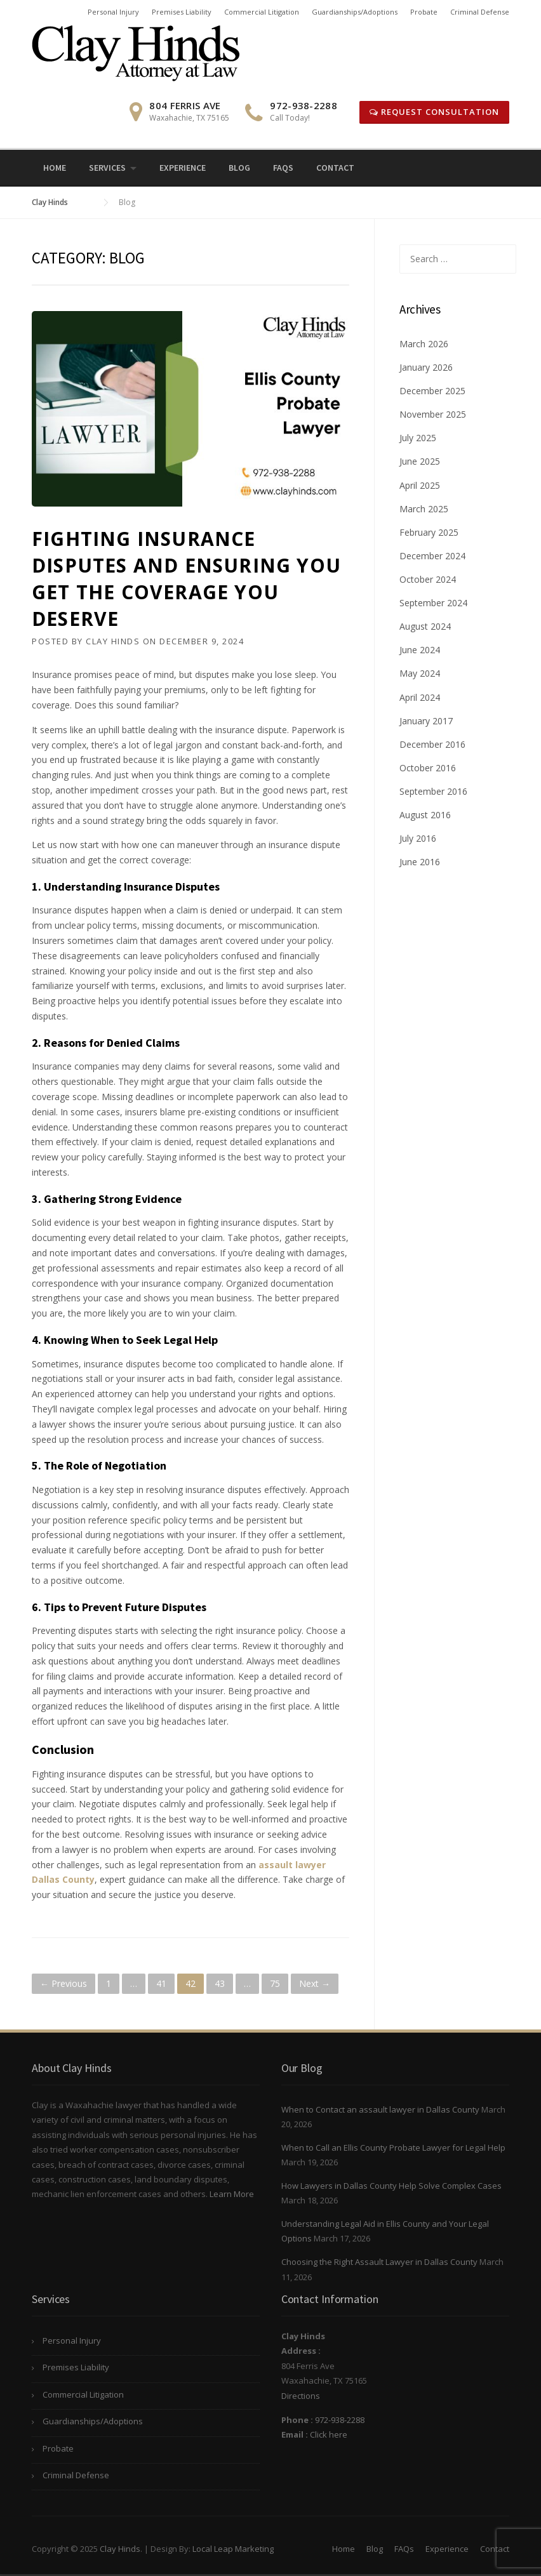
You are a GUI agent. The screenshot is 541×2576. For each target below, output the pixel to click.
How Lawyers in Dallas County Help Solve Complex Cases (391, 2185)
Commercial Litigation (261, 12)
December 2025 (432, 391)
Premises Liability (181, 12)
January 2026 (426, 367)
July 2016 (417, 838)
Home (54, 167)
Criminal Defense (479, 12)
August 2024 (425, 626)
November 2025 (432, 414)
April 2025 (419, 485)
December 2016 (432, 744)
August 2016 (425, 815)
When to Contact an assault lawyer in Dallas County (380, 2109)
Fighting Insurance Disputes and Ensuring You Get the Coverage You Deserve (186, 579)
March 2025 (423, 509)
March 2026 (423, 344)
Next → (314, 1983)
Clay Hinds (113, 641)
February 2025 (428, 532)
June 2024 (419, 650)
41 (161, 1983)
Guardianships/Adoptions (354, 12)
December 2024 (432, 556)
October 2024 (427, 579)
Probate (423, 12)
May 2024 (419, 673)
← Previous (63, 1983)
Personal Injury (113, 12)
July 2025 (417, 438)
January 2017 (426, 721)
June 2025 (419, 461)
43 (220, 1983)
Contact (335, 167)
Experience (182, 167)
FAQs (283, 167)
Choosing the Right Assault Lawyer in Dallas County (379, 2261)
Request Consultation (434, 111)
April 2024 (419, 697)
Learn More (232, 2194)
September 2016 (433, 791)
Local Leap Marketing (233, 2548)
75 (275, 1983)
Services (107, 167)
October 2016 (427, 768)
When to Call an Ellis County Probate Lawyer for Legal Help (393, 2147)
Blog (239, 167)
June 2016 (419, 862)
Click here (328, 2434)
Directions (300, 2395)
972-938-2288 (339, 2420)
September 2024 (433, 603)
